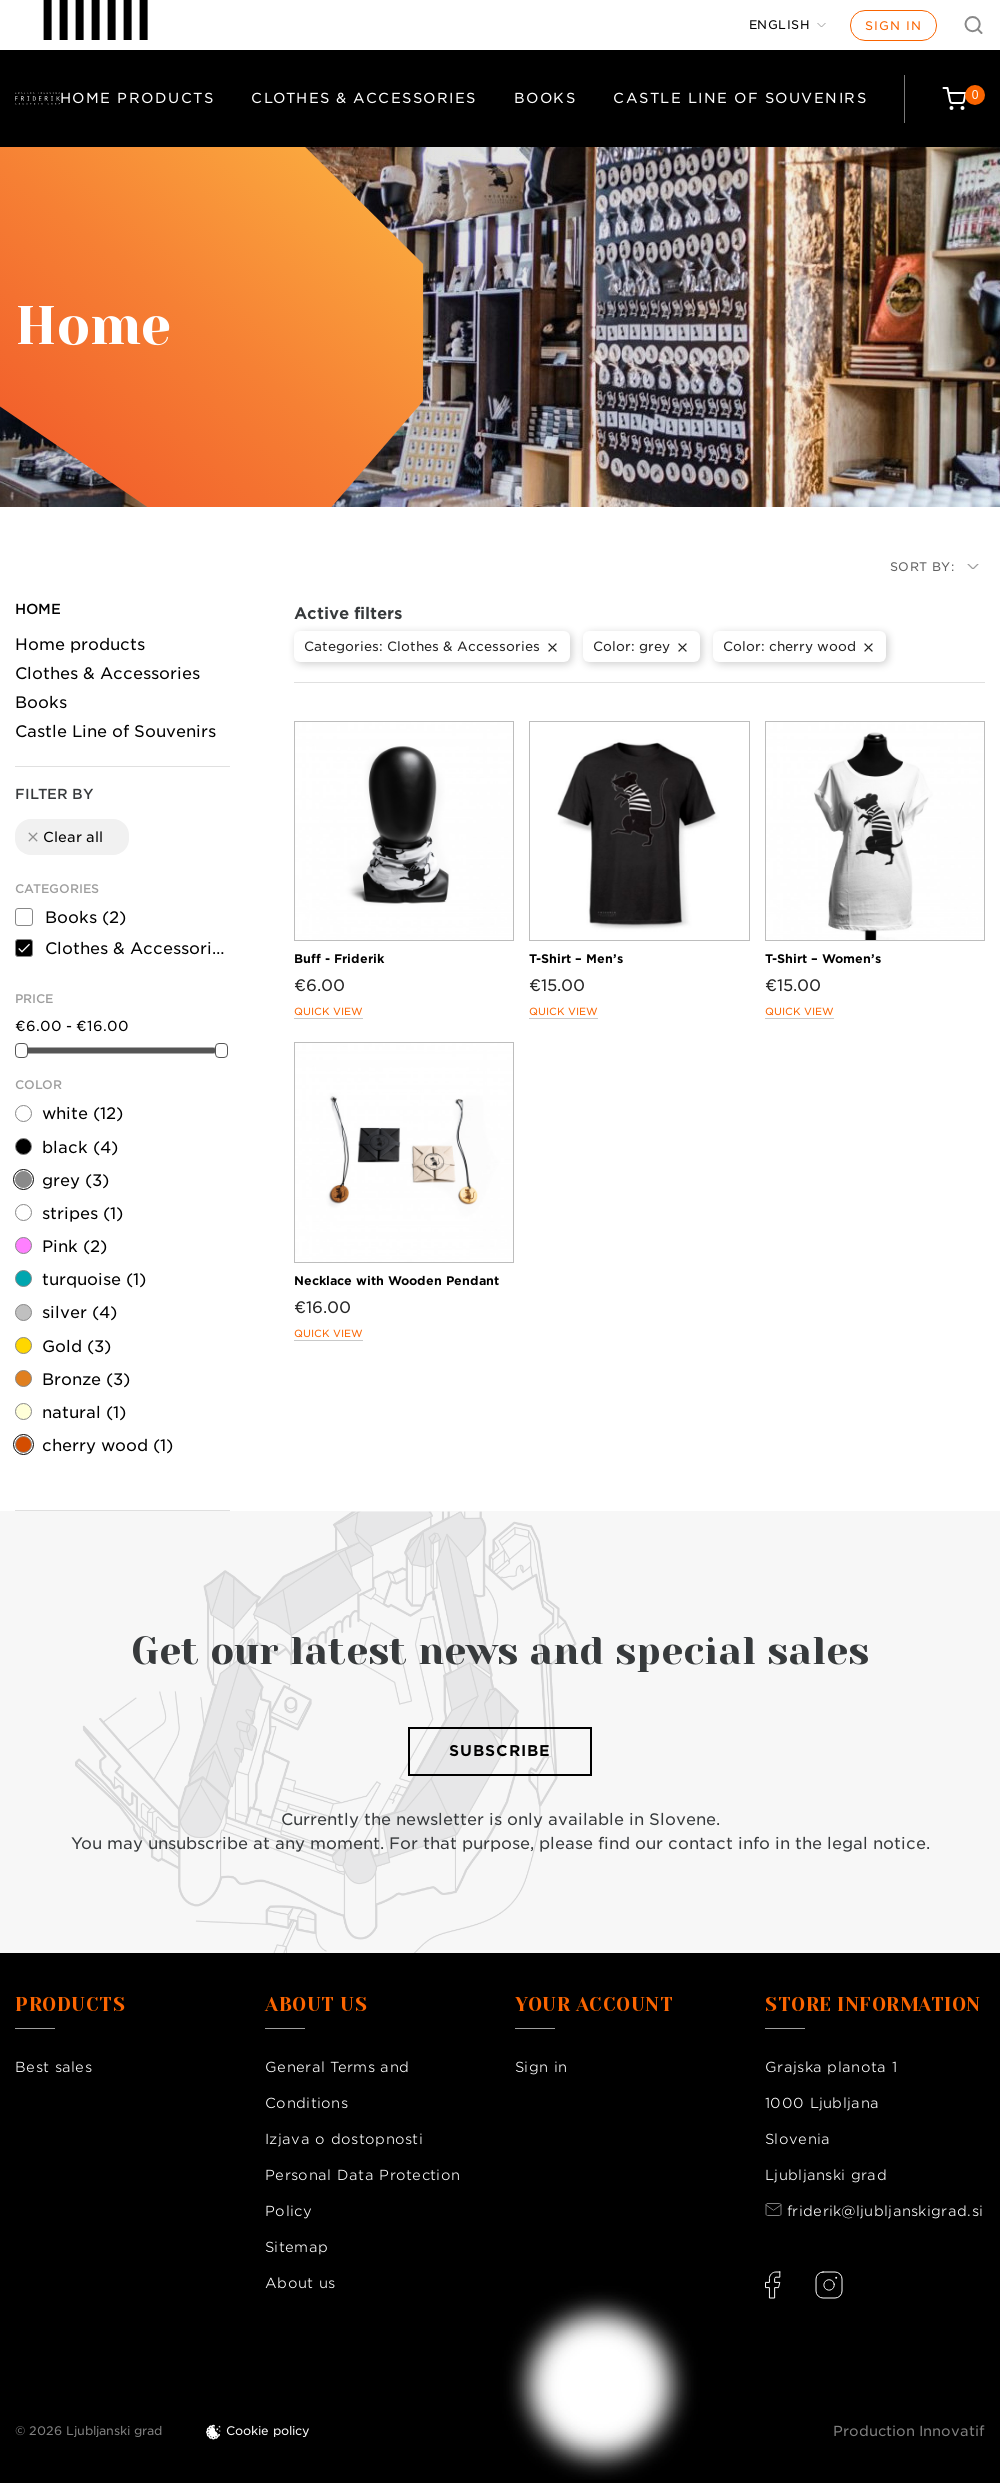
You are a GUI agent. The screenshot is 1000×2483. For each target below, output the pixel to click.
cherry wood (107, 1445)
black (80, 1147)
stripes (82, 1213)
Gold (76, 1346)
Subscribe (500, 1751)
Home (38, 609)
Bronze (86, 1379)
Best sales (53, 2067)
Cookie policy (268, 2430)
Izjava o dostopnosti (344, 2139)
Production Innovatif (909, 2431)
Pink (74, 1246)
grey (75, 1180)
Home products (137, 98)
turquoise (94, 1279)
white (82, 1113)
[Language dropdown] (788, 25)
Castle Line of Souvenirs (740, 98)
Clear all (64, 837)
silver (79, 1312)
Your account (594, 2005)
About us (300, 2283)
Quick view (328, 1011)
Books (545, 98)
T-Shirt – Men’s (576, 958)
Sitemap (296, 2247)
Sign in (893, 25)
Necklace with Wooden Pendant (396, 1280)
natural (84, 1412)
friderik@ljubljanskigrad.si (885, 2211)
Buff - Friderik (339, 958)
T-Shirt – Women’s (823, 958)
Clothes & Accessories (364, 98)
